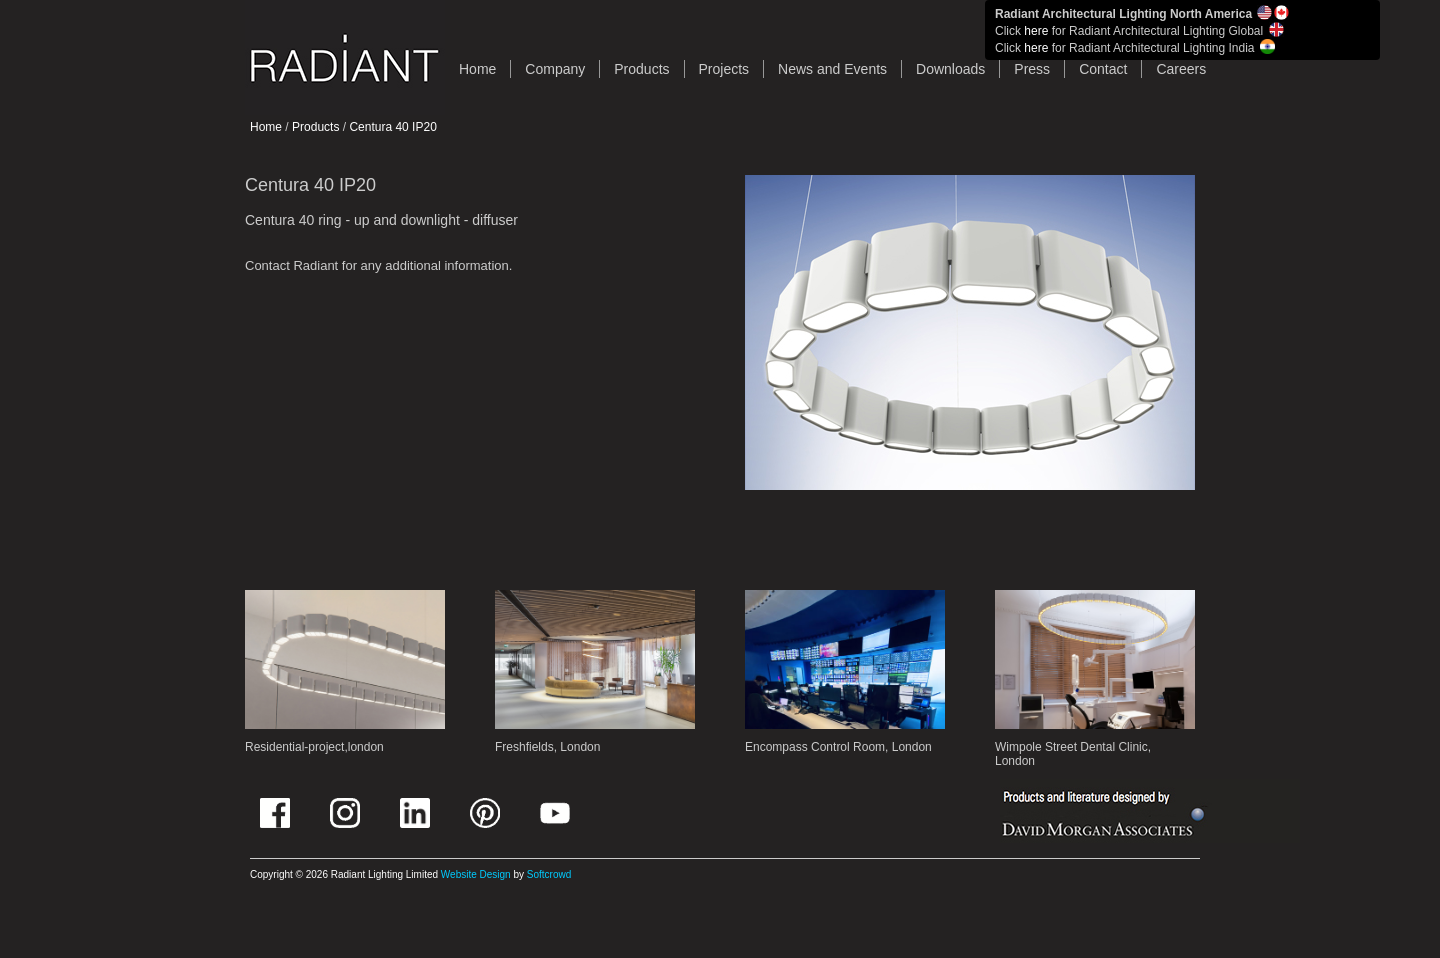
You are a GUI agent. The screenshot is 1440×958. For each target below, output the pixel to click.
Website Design (476, 874)
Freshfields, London (547, 747)
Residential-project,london (314, 747)
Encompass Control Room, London (838, 747)
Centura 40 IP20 (392, 127)
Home (266, 127)
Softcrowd (549, 874)
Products (641, 69)
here (1036, 31)
